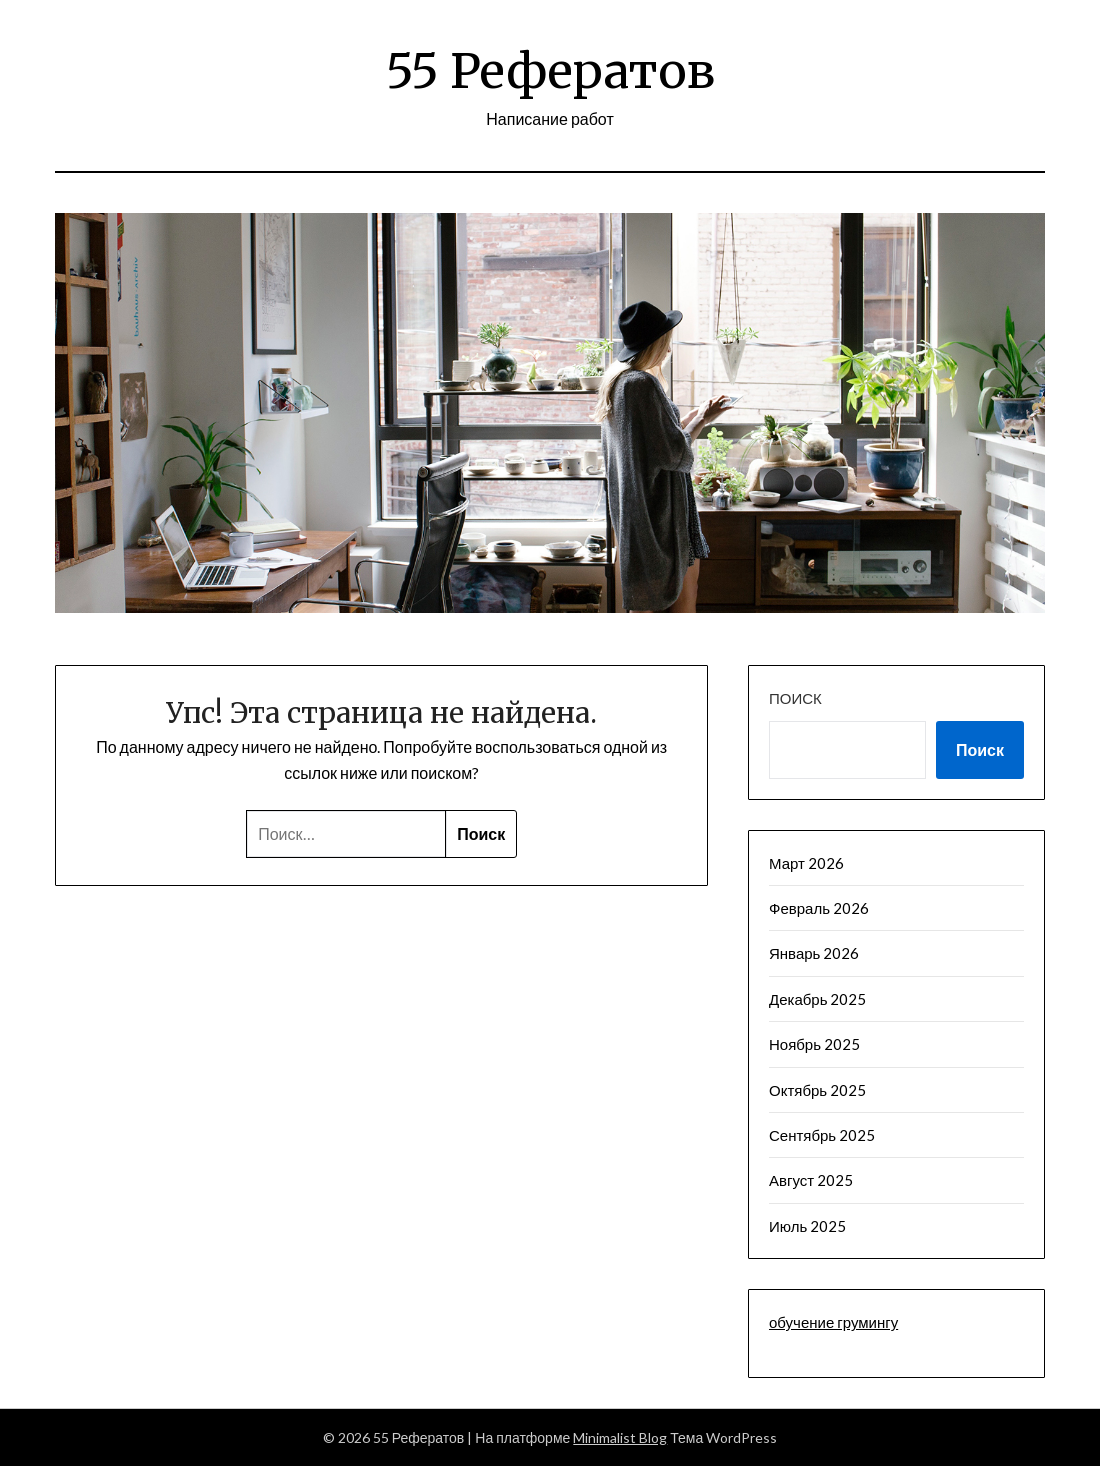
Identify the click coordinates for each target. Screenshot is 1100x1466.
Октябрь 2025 (817, 1090)
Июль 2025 (807, 1226)
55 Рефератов (550, 71)
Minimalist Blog (620, 1437)
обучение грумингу (833, 1322)
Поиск (795, 698)
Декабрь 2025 (817, 999)
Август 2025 (811, 1180)
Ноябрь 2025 (814, 1044)
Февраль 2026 (819, 908)
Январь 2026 (814, 953)
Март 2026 (806, 863)
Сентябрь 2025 (822, 1135)
